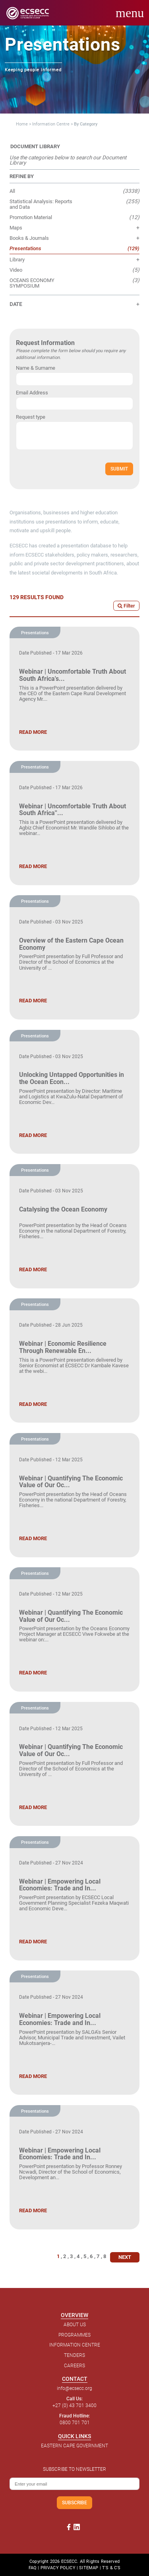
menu (130, 12)
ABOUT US (75, 2324)
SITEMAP (88, 2567)
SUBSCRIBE (74, 2502)
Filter (126, 606)
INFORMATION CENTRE (74, 2345)
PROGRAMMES (74, 2335)
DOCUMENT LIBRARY (35, 146)
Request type (30, 417)
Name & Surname (35, 368)
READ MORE (33, 732)
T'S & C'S (111, 2567)
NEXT (124, 2257)
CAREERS (74, 2365)
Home (22, 124)
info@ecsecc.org (74, 2388)
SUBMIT (119, 469)
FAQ (33, 2567)
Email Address (32, 393)
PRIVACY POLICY (58, 2567)
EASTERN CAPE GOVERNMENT (74, 2446)
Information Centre (51, 124)
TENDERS (74, 2355)
